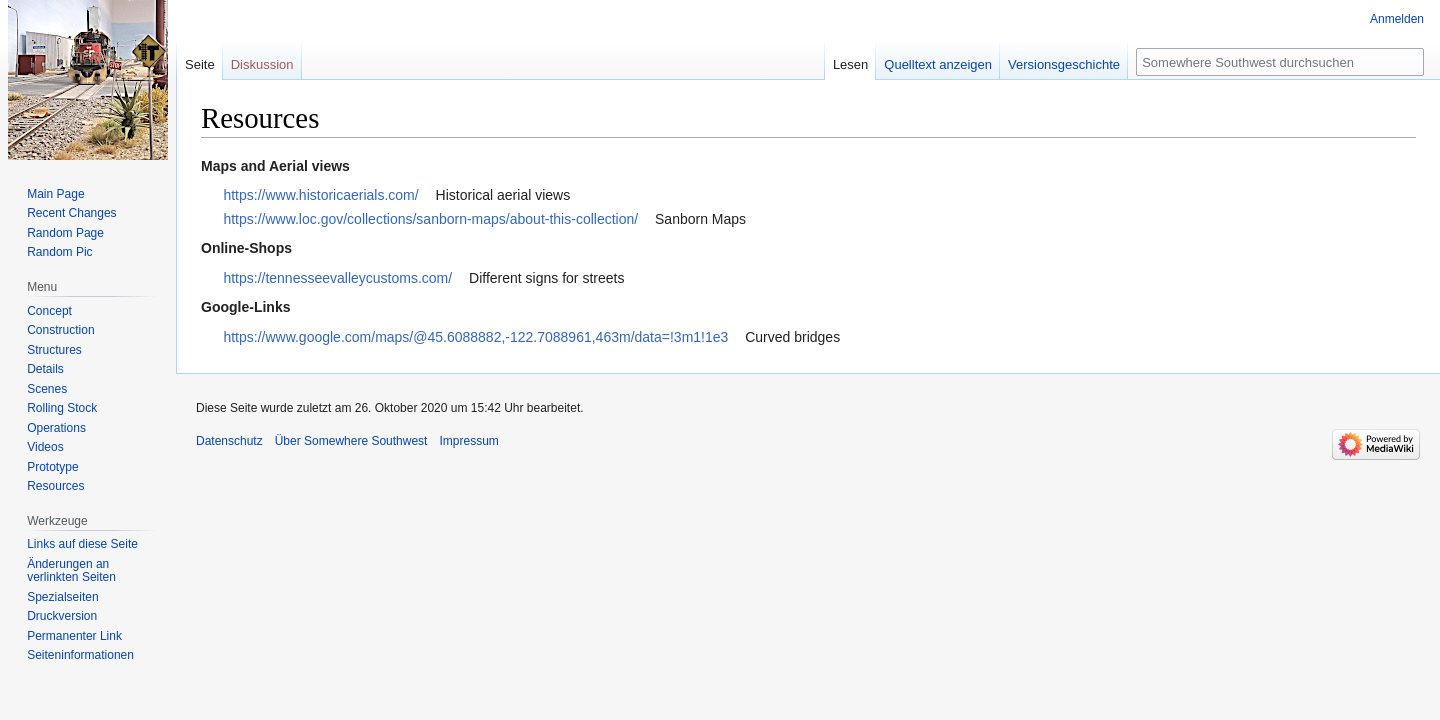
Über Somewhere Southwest (351, 441)
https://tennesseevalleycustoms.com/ (337, 278)
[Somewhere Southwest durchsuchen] (1280, 62)
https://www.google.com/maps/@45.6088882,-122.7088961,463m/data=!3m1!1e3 (475, 337)
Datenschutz (229, 441)
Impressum (468, 441)
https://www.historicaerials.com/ (320, 195)
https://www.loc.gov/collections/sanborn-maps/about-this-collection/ (430, 219)
